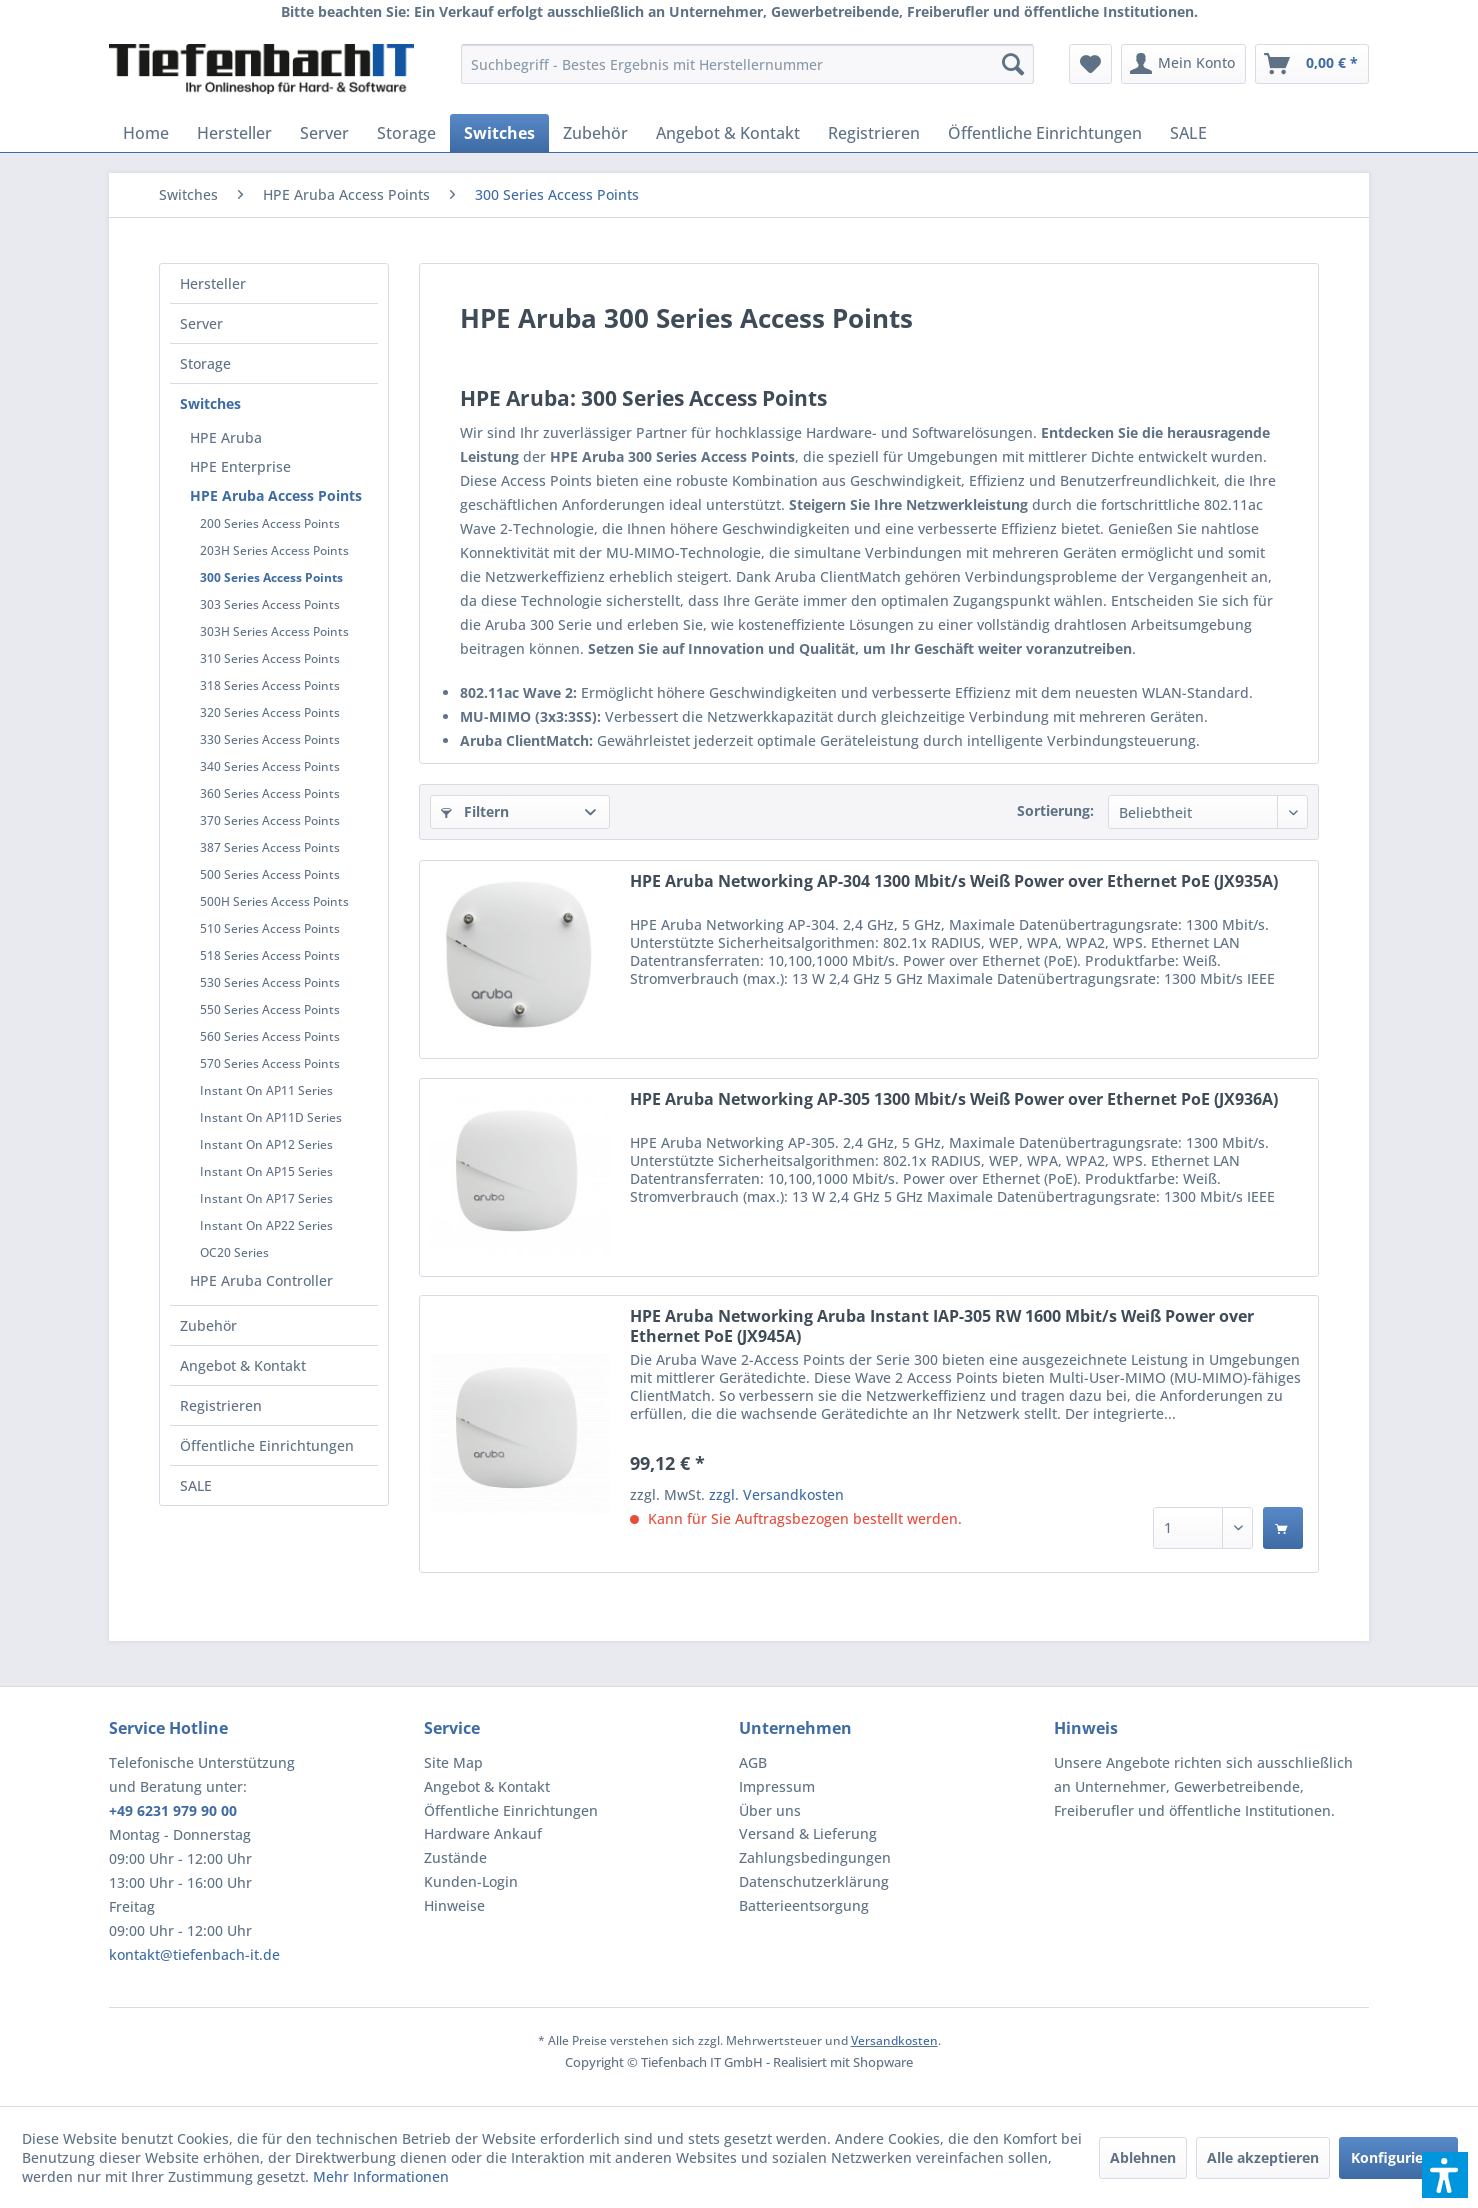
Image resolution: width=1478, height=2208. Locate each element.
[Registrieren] (874, 133)
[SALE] (1188, 133)
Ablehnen (1143, 2157)
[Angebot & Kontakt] (728, 133)
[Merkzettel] (1090, 64)
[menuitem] (747, 64)
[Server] (324, 133)
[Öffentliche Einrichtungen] (1045, 133)
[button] (1445, 2175)
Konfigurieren (1398, 2157)
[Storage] (406, 133)
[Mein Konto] (1183, 64)
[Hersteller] (234, 133)
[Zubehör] (595, 133)
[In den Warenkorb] (1283, 1528)
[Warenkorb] (1312, 64)
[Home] (146, 133)
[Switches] (499, 133)
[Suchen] (1013, 64)
